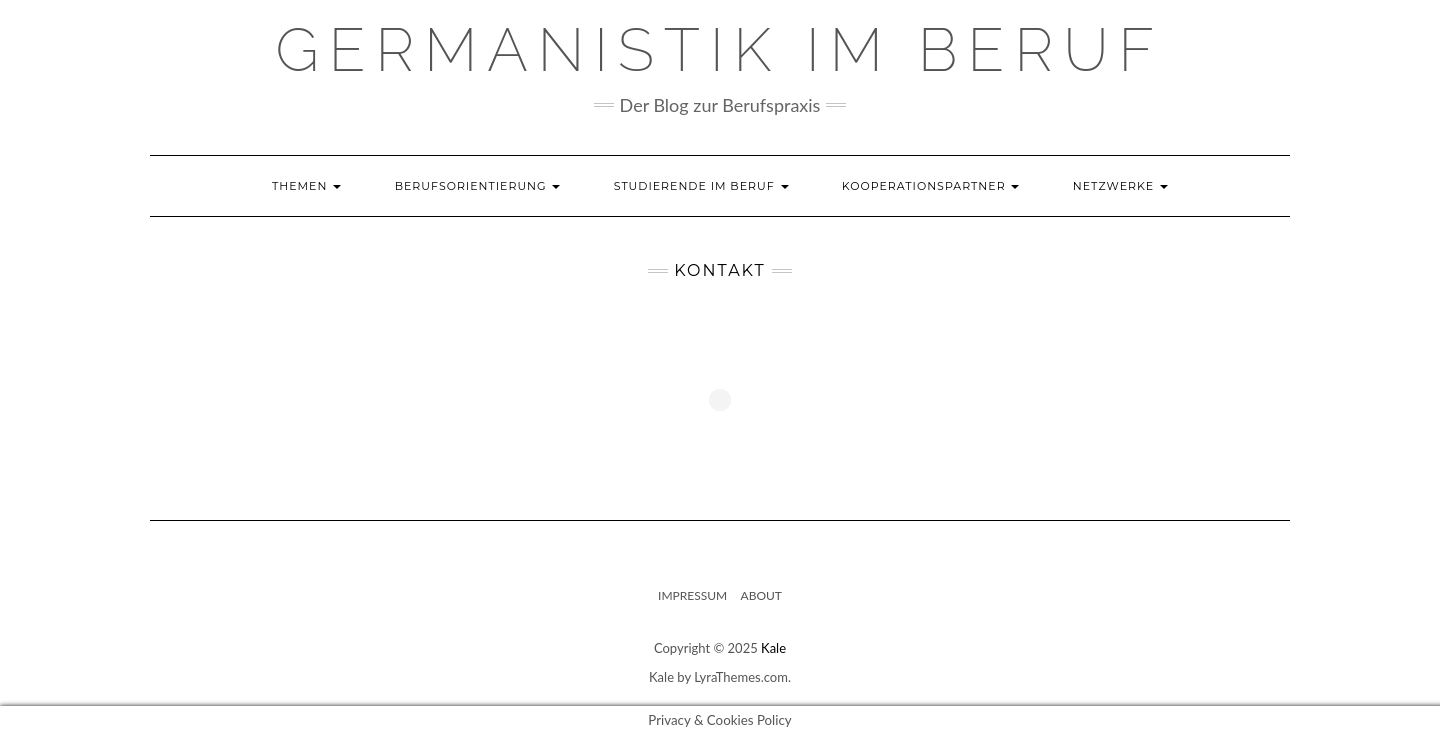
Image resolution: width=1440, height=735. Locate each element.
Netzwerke (1120, 186)
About (761, 595)
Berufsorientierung (478, 186)
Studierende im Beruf (701, 186)
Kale (773, 648)
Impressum (692, 595)
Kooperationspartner (931, 186)
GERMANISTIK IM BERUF (720, 50)
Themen (306, 186)
